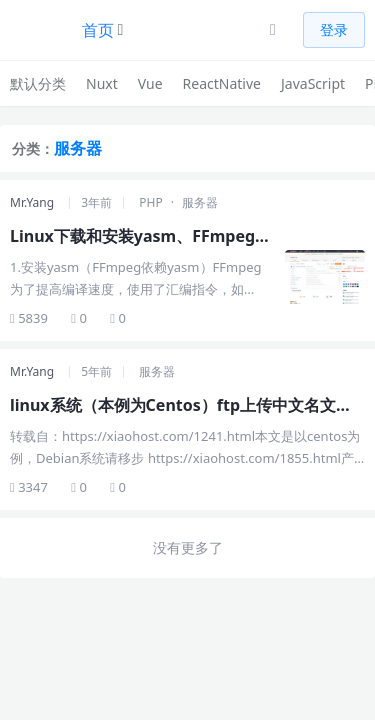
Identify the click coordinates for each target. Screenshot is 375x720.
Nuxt (102, 83)
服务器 (200, 202)
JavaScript (313, 83)
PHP (150, 202)
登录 (334, 29)
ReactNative (222, 83)
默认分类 (38, 83)
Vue (150, 83)
